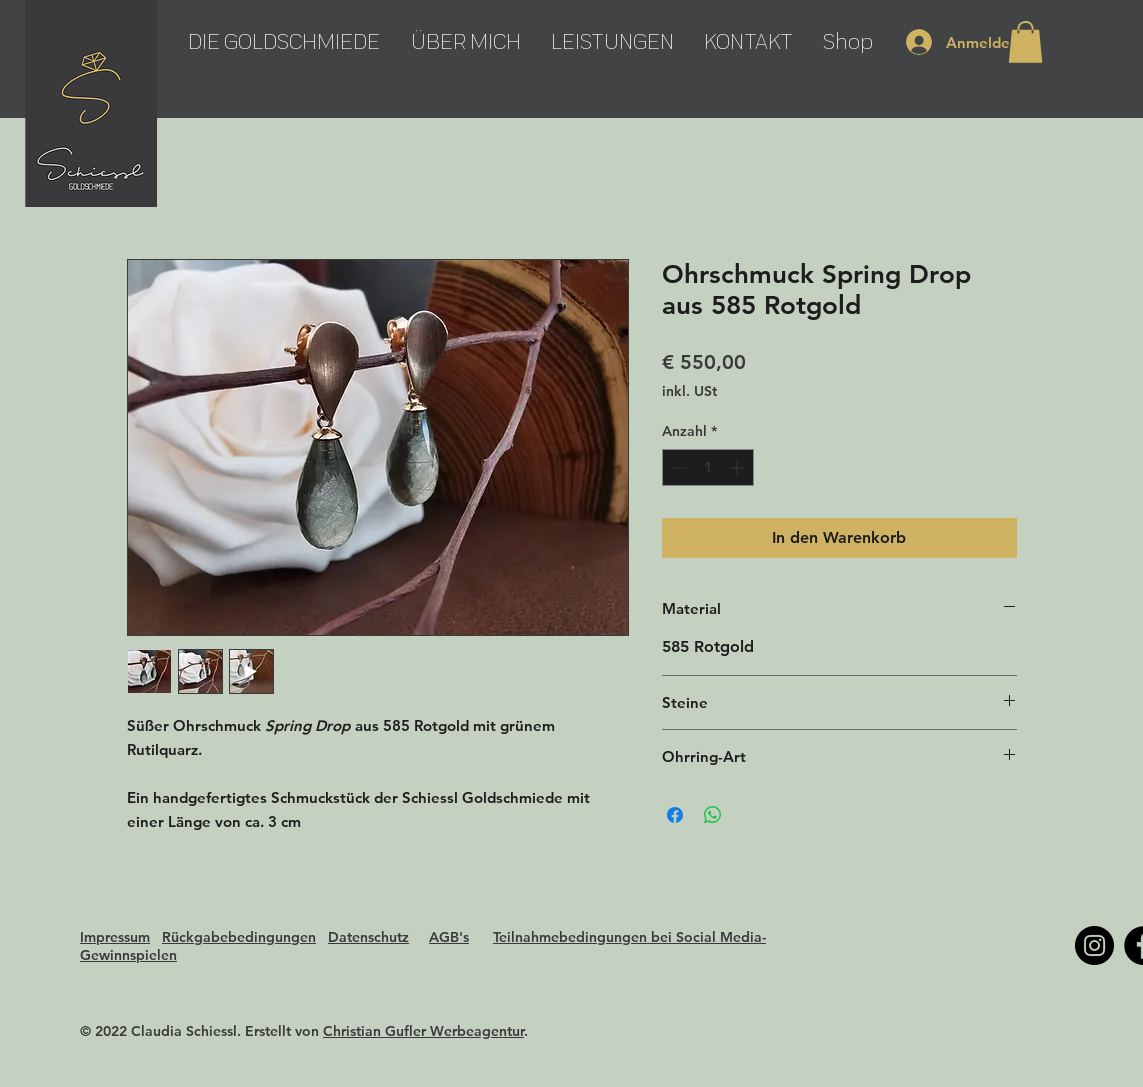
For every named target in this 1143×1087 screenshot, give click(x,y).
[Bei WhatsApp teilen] (713, 815)
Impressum (115, 937)
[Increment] (738, 467)
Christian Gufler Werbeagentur (423, 1031)
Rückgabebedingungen (239, 937)
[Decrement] (677, 467)
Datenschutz (368, 937)
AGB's (449, 937)
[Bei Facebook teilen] (675, 815)
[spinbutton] (708, 467)
